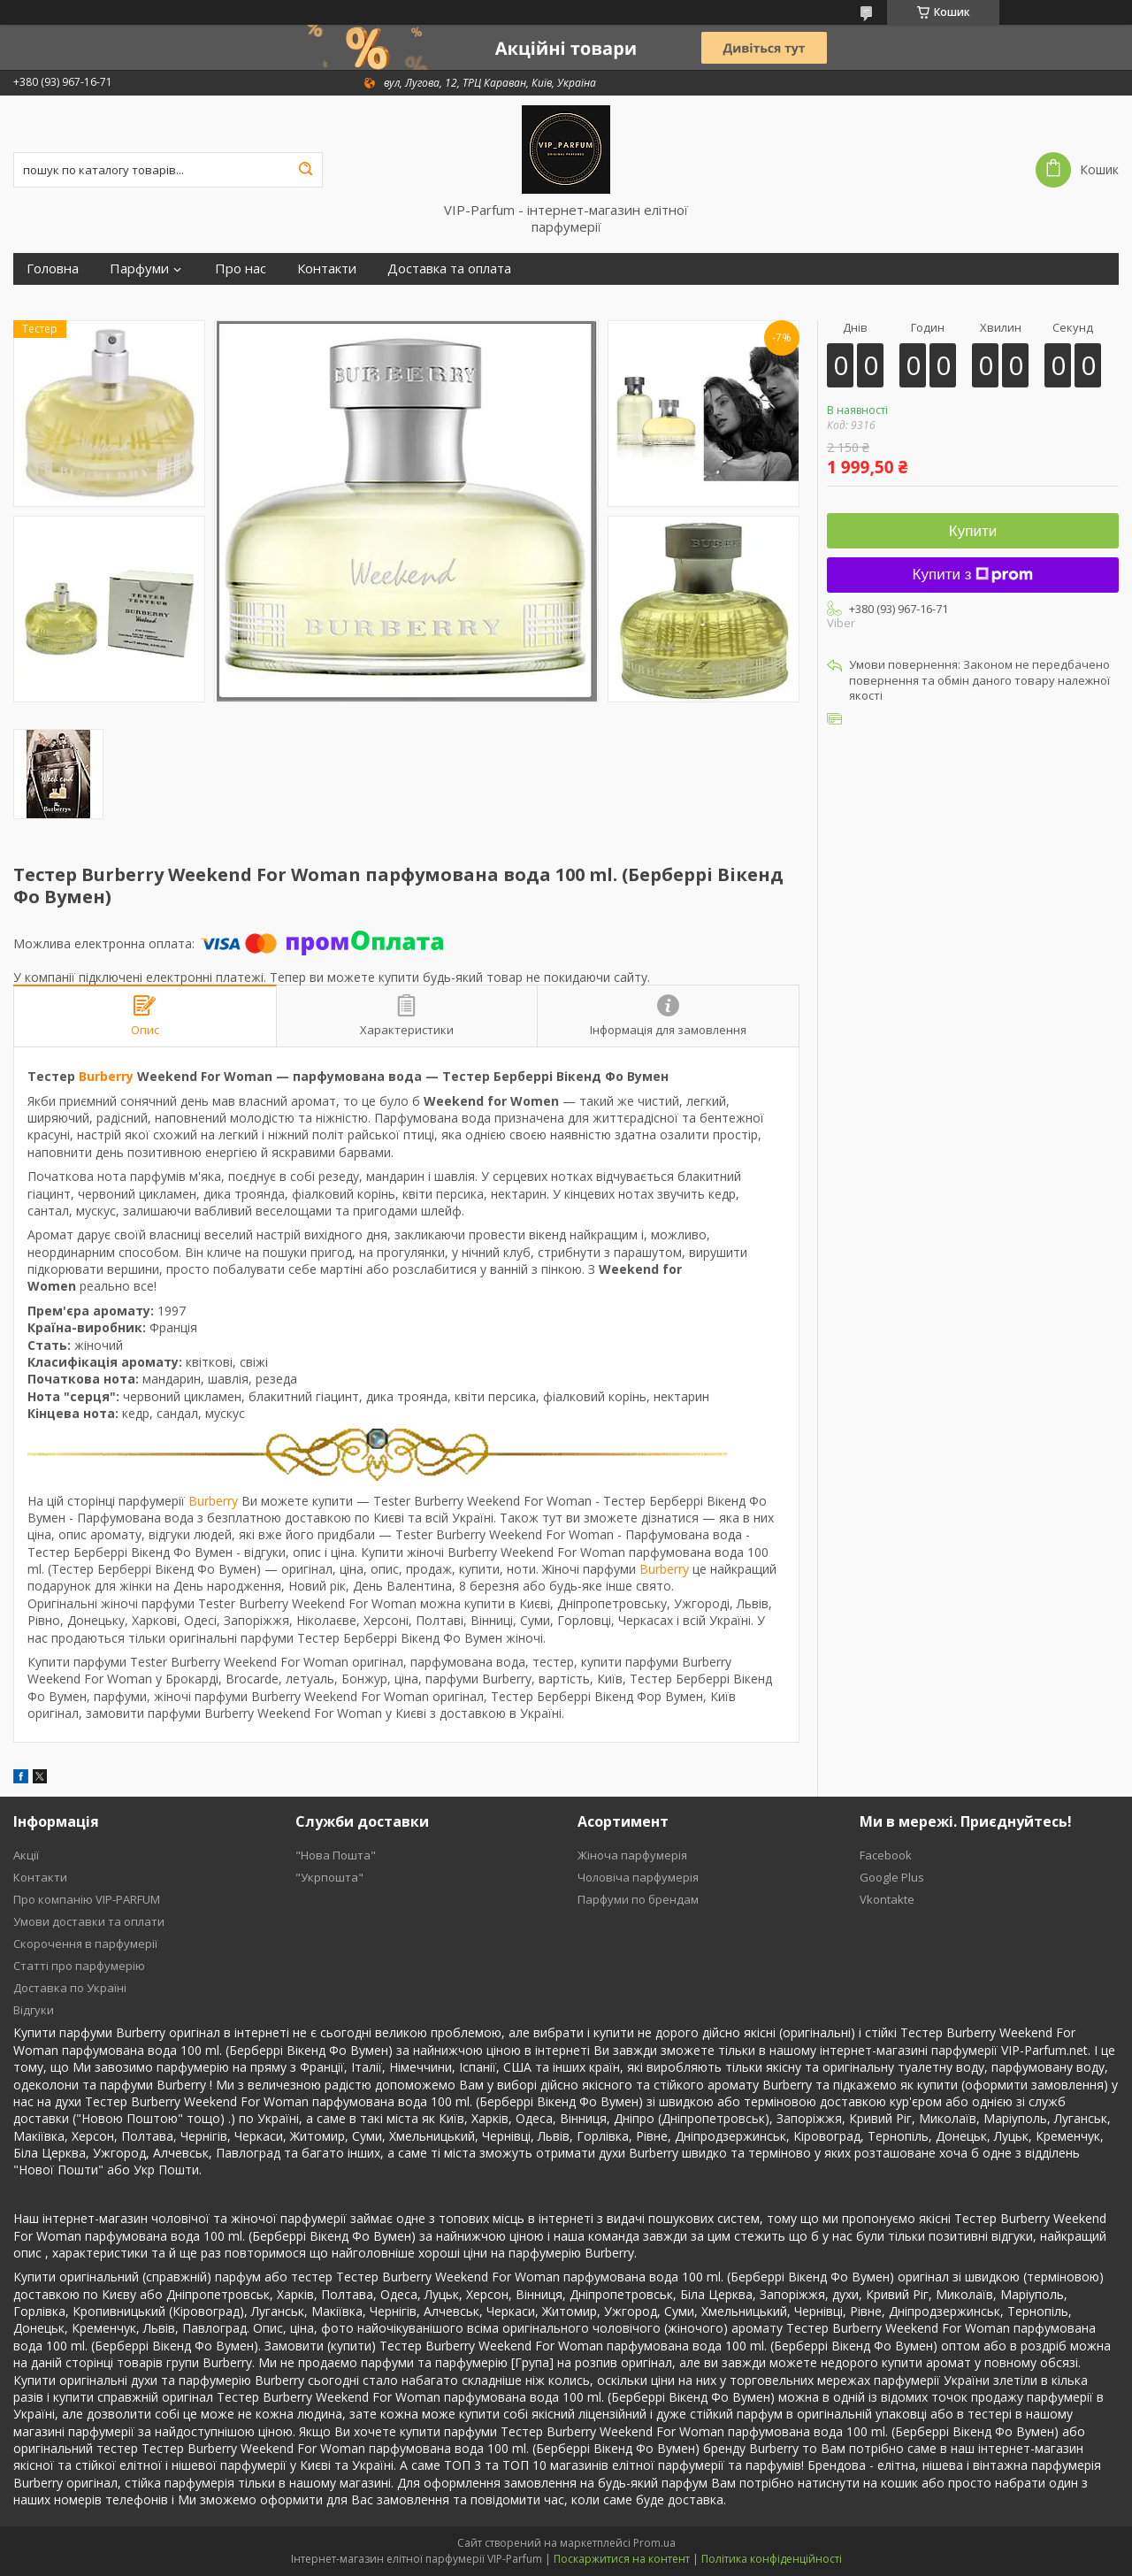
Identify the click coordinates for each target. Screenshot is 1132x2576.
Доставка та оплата (449, 268)
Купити (973, 531)
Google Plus (892, 1877)
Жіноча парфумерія (632, 1855)
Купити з (973, 574)
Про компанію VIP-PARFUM (86, 1899)
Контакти (326, 268)
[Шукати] (305, 170)
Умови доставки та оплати (88, 1921)
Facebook (886, 1855)
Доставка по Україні (69, 1988)
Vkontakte (887, 1899)
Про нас (240, 268)
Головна (53, 268)
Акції (26, 1855)
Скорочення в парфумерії (85, 1943)
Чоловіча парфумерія (638, 1877)
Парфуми (139, 268)
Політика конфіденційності (771, 2558)
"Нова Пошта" (335, 1855)
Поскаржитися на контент (622, 2558)
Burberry (106, 1076)
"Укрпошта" (329, 1877)
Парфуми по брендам (638, 1899)
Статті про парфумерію (79, 1966)
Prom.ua (654, 2542)
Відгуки (33, 2010)
